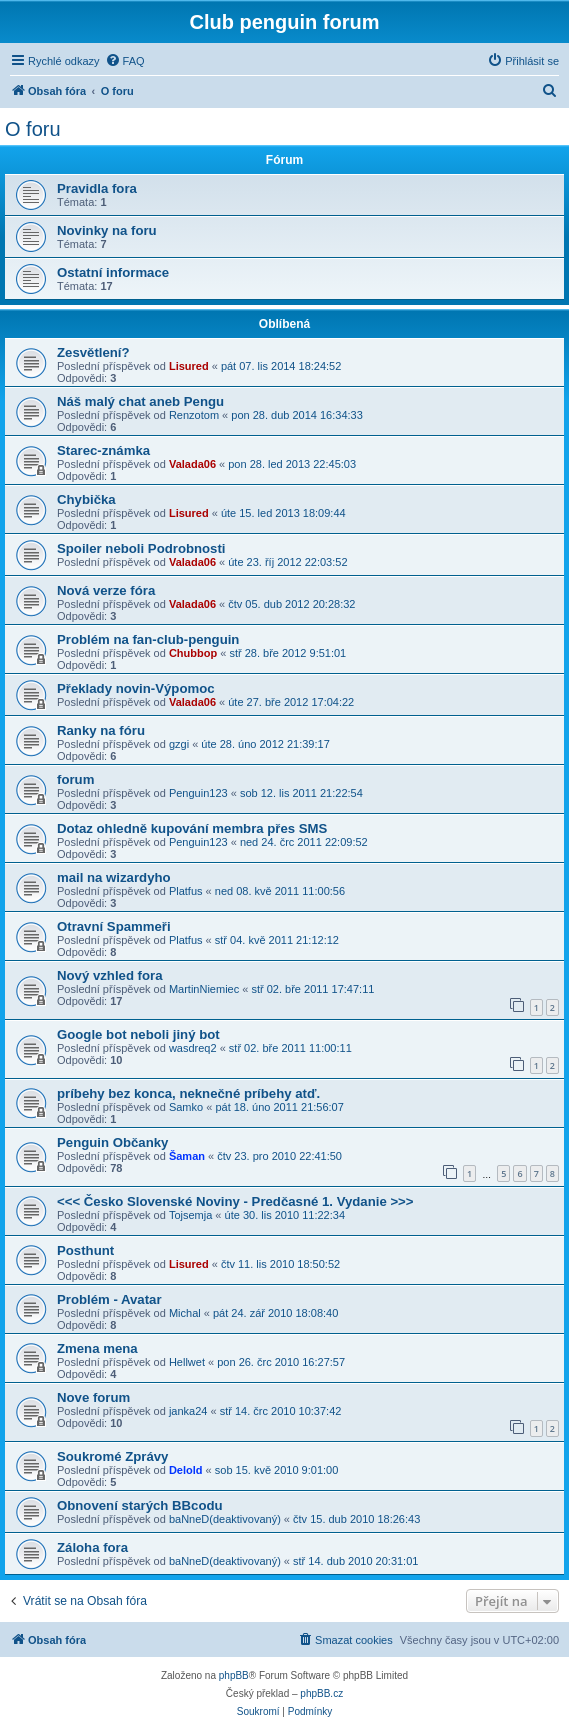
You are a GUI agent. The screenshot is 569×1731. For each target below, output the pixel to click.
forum (75, 779)
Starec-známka (103, 450)
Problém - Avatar (109, 1299)
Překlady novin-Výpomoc (136, 688)
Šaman (187, 1156)
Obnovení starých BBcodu (140, 1505)
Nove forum (93, 1397)
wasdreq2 (193, 1048)
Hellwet (187, 1362)
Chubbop (193, 653)
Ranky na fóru (101, 730)
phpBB (234, 1675)
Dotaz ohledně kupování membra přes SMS (192, 828)
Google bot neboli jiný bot (138, 1034)
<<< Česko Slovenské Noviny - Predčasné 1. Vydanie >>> (235, 1201)
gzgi (179, 744)
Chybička (86, 499)
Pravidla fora (97, 188)
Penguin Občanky (112, 1142)
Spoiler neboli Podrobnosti (141, 548)
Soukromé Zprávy (112, 1456)
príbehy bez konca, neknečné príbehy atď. (188, 1093)
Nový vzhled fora (110, 975)
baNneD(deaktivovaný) (225, 1519)
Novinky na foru (107, 230)
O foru (33, 129)
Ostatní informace (113, 272)
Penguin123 (198, 793)
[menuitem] (125, 61)
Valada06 (192, 464)
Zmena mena (97, 1348)
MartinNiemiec (204, 989)
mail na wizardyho (114, 877)
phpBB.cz (321, 1693)
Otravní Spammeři (114, 926)
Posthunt (85, 1250)
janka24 (188, 1411)
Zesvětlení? (93, 352)
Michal (185, 1313)
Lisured (189, 366)
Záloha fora (92, 1547)
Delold (186, 1470)
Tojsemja (190, 1215)
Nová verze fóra (106, 590)
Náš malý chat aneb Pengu (140, 401)
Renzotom (194, 415)
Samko (186, 1107)
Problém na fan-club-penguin (148, 639)
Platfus (186, 891)
